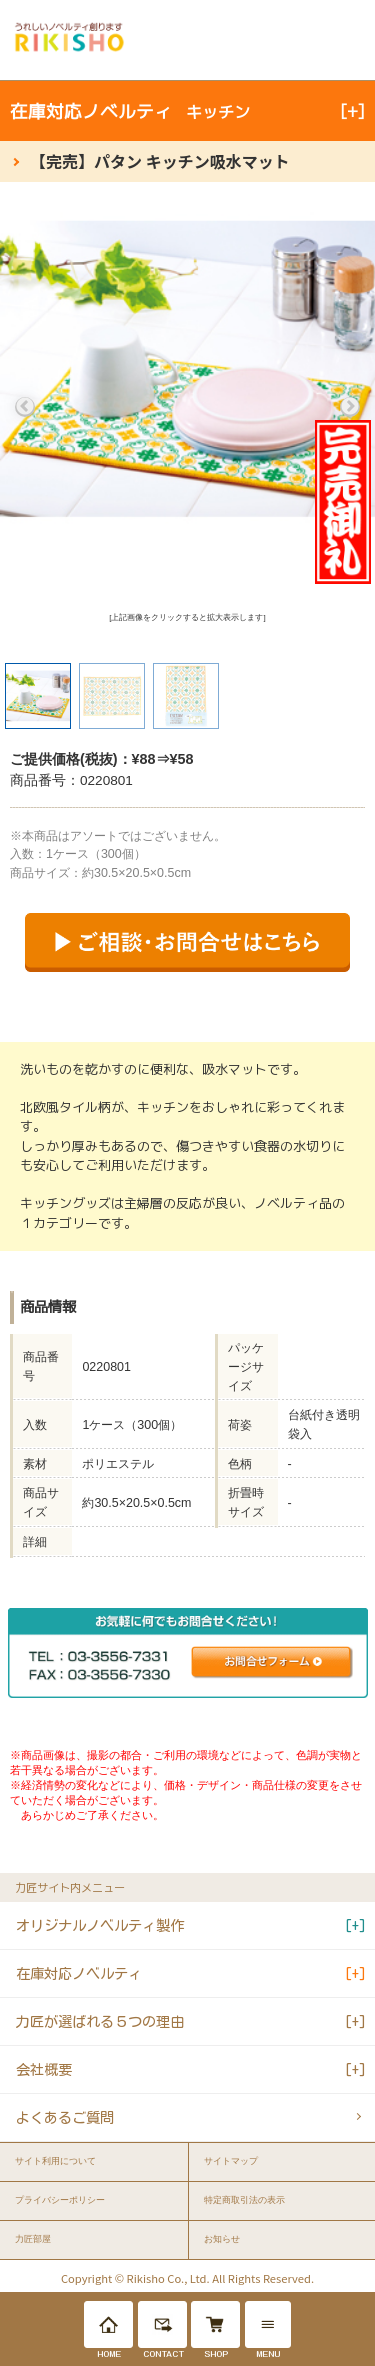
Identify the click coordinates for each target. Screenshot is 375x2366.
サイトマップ (231, 2161)
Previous (25, 407)
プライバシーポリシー (60, 2200)
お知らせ (222, 2239)
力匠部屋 (33, 2239)
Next (350, 407)
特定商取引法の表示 (244, 2200)
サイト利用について (55, 2161)
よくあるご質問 (65, 2117)
